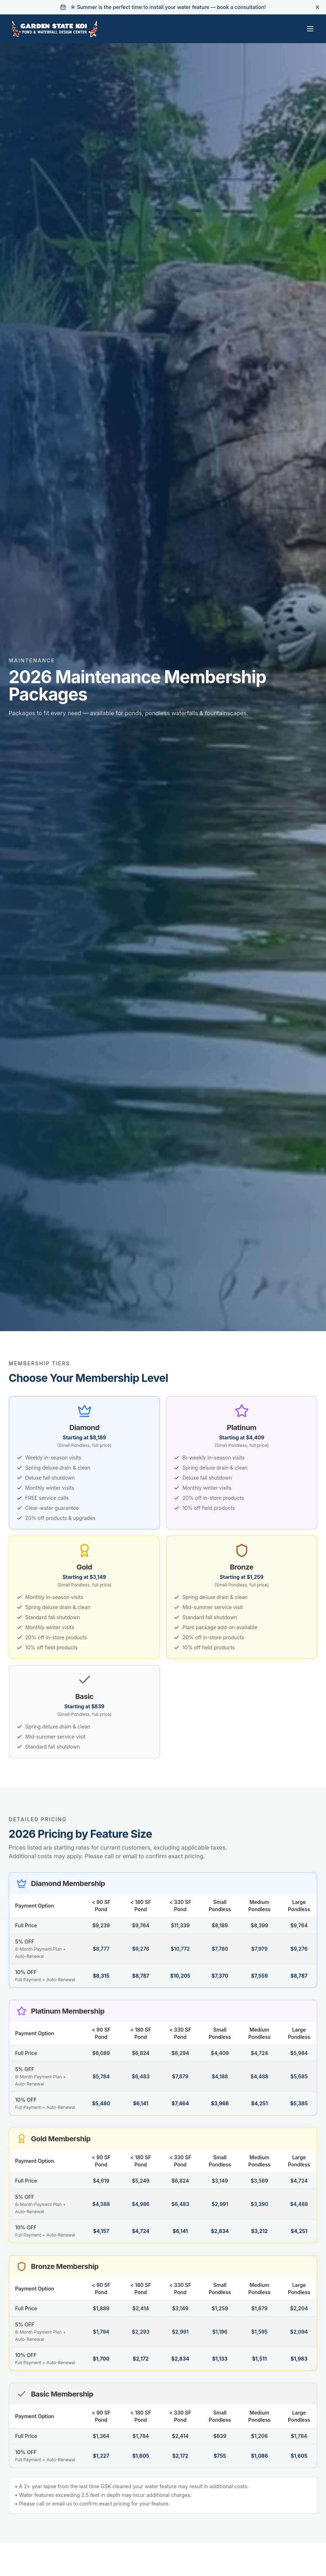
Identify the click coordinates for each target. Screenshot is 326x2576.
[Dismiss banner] (317, 7)
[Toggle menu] (310, 29)
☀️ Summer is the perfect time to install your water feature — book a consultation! (168, 7)
